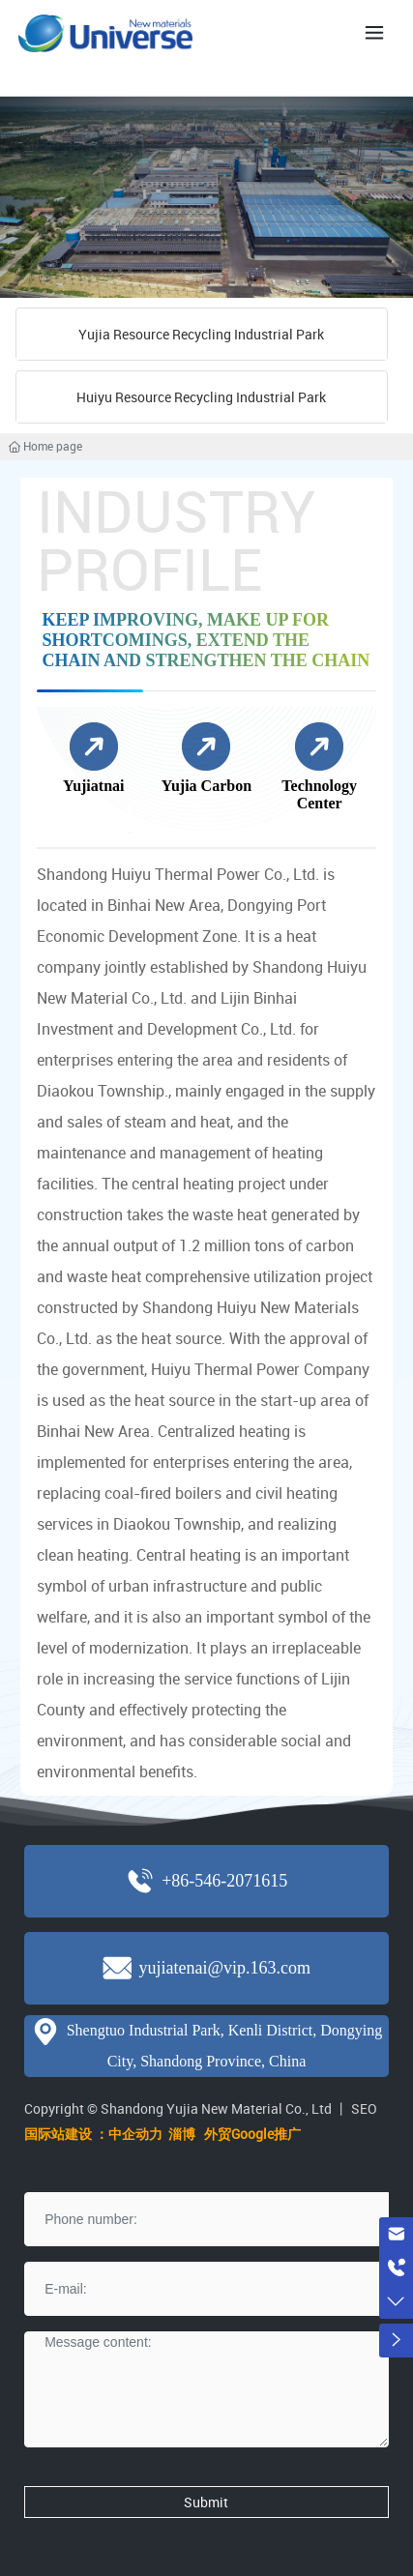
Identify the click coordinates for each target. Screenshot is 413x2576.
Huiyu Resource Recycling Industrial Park (201, 397)
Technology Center (319, 794)
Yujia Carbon (206, 785)
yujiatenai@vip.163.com (224, 1967)
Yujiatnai (93, 785)
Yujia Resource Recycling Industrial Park (201, 334)
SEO (364, 2108)
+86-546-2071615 (224, 1880)
